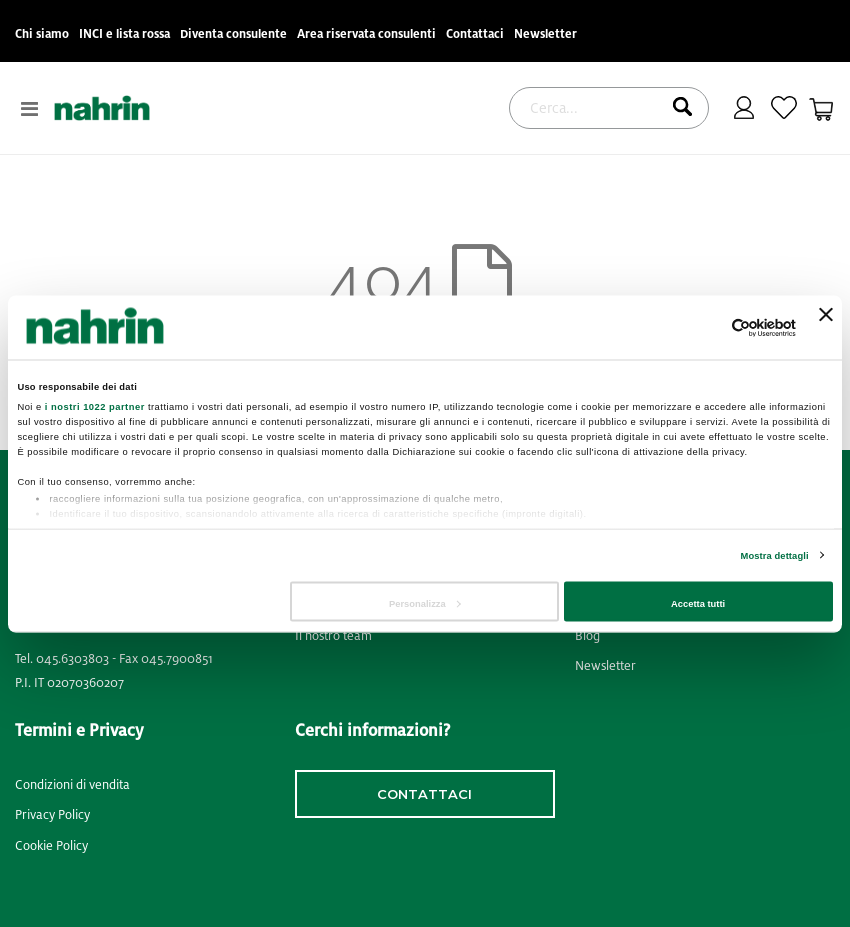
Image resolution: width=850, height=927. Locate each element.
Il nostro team (333, 636)
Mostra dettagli (775, 556)
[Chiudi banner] (826, 327)
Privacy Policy (52, 815)
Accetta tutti (698, 604)
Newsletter (545, 34)
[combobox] (609, 108)
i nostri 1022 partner (95, 406)
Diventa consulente (233, 34)
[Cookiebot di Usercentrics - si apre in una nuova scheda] (708, 327)
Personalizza (425, 604)
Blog (587, 636)
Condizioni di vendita (72, 785)
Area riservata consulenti (366, 34)
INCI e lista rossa (124, 34)
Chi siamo (42, 34)
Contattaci (475, 34)
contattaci (424, 794)
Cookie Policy (51, 846)
